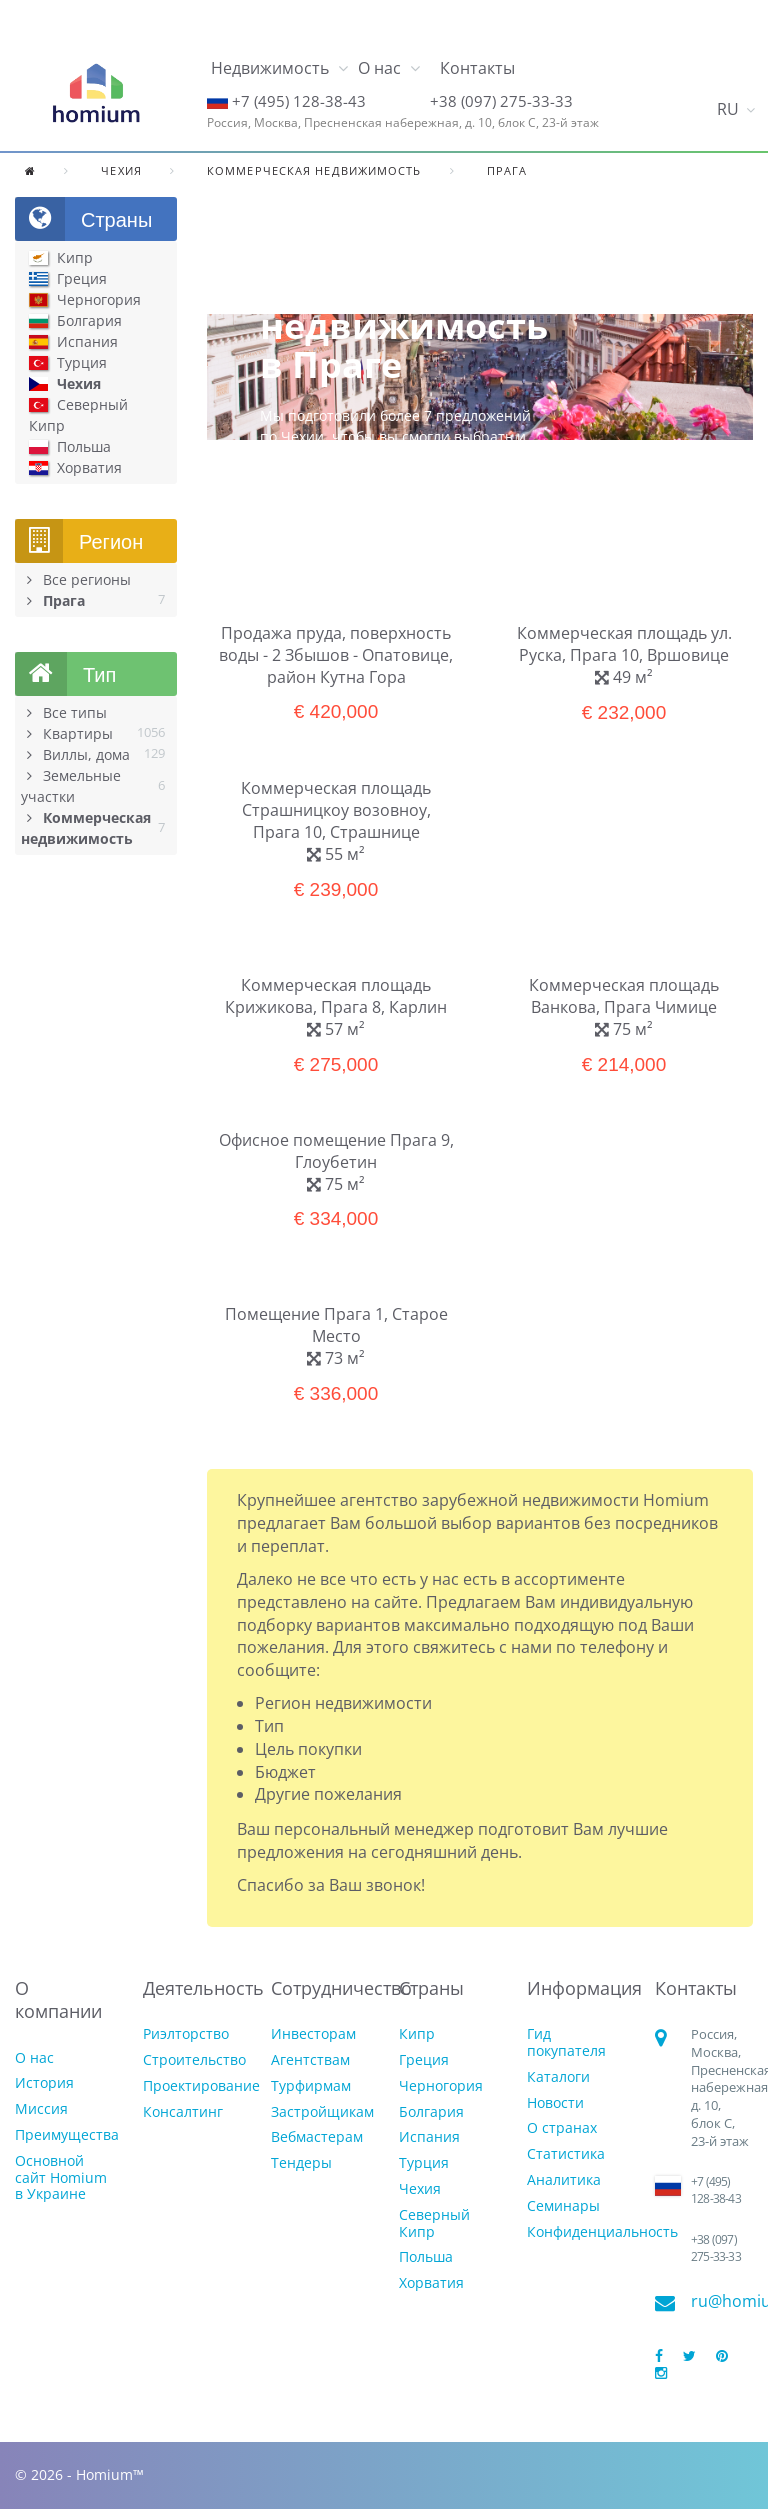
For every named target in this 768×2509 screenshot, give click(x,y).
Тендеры (301, 2163)
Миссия (41, 2109)
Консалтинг (183, 2112)
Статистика (566, 2154)
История (44, 2083)
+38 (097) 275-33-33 (501, 101)
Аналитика (564, 2180)
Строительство (194, 2060)
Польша (426, 2257)
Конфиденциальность (602, 2232)
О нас (34, 2058)
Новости (555, 2103)
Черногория (441, 2086)
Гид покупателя (566, 2043)
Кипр (417, 2034)
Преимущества (67, 2135)
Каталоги (558, 2077)
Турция (424, 2163)
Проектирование (201, 2086)
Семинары (563, 2206)
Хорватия (431, 2283)
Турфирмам (311, 2086)
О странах (562, 2128)
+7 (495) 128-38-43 (299, 101)
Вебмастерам (317, 2137)
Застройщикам (322, 2112)
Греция (424, 2060)
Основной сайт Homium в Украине (61, 2178)
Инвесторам (313, 2034)
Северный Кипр (434, 2224)
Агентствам (310, 2060)
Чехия (420, 2189)
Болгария (431, 2112)
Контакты (477, 68)
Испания (429, 2137)
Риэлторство (186, 2034)
